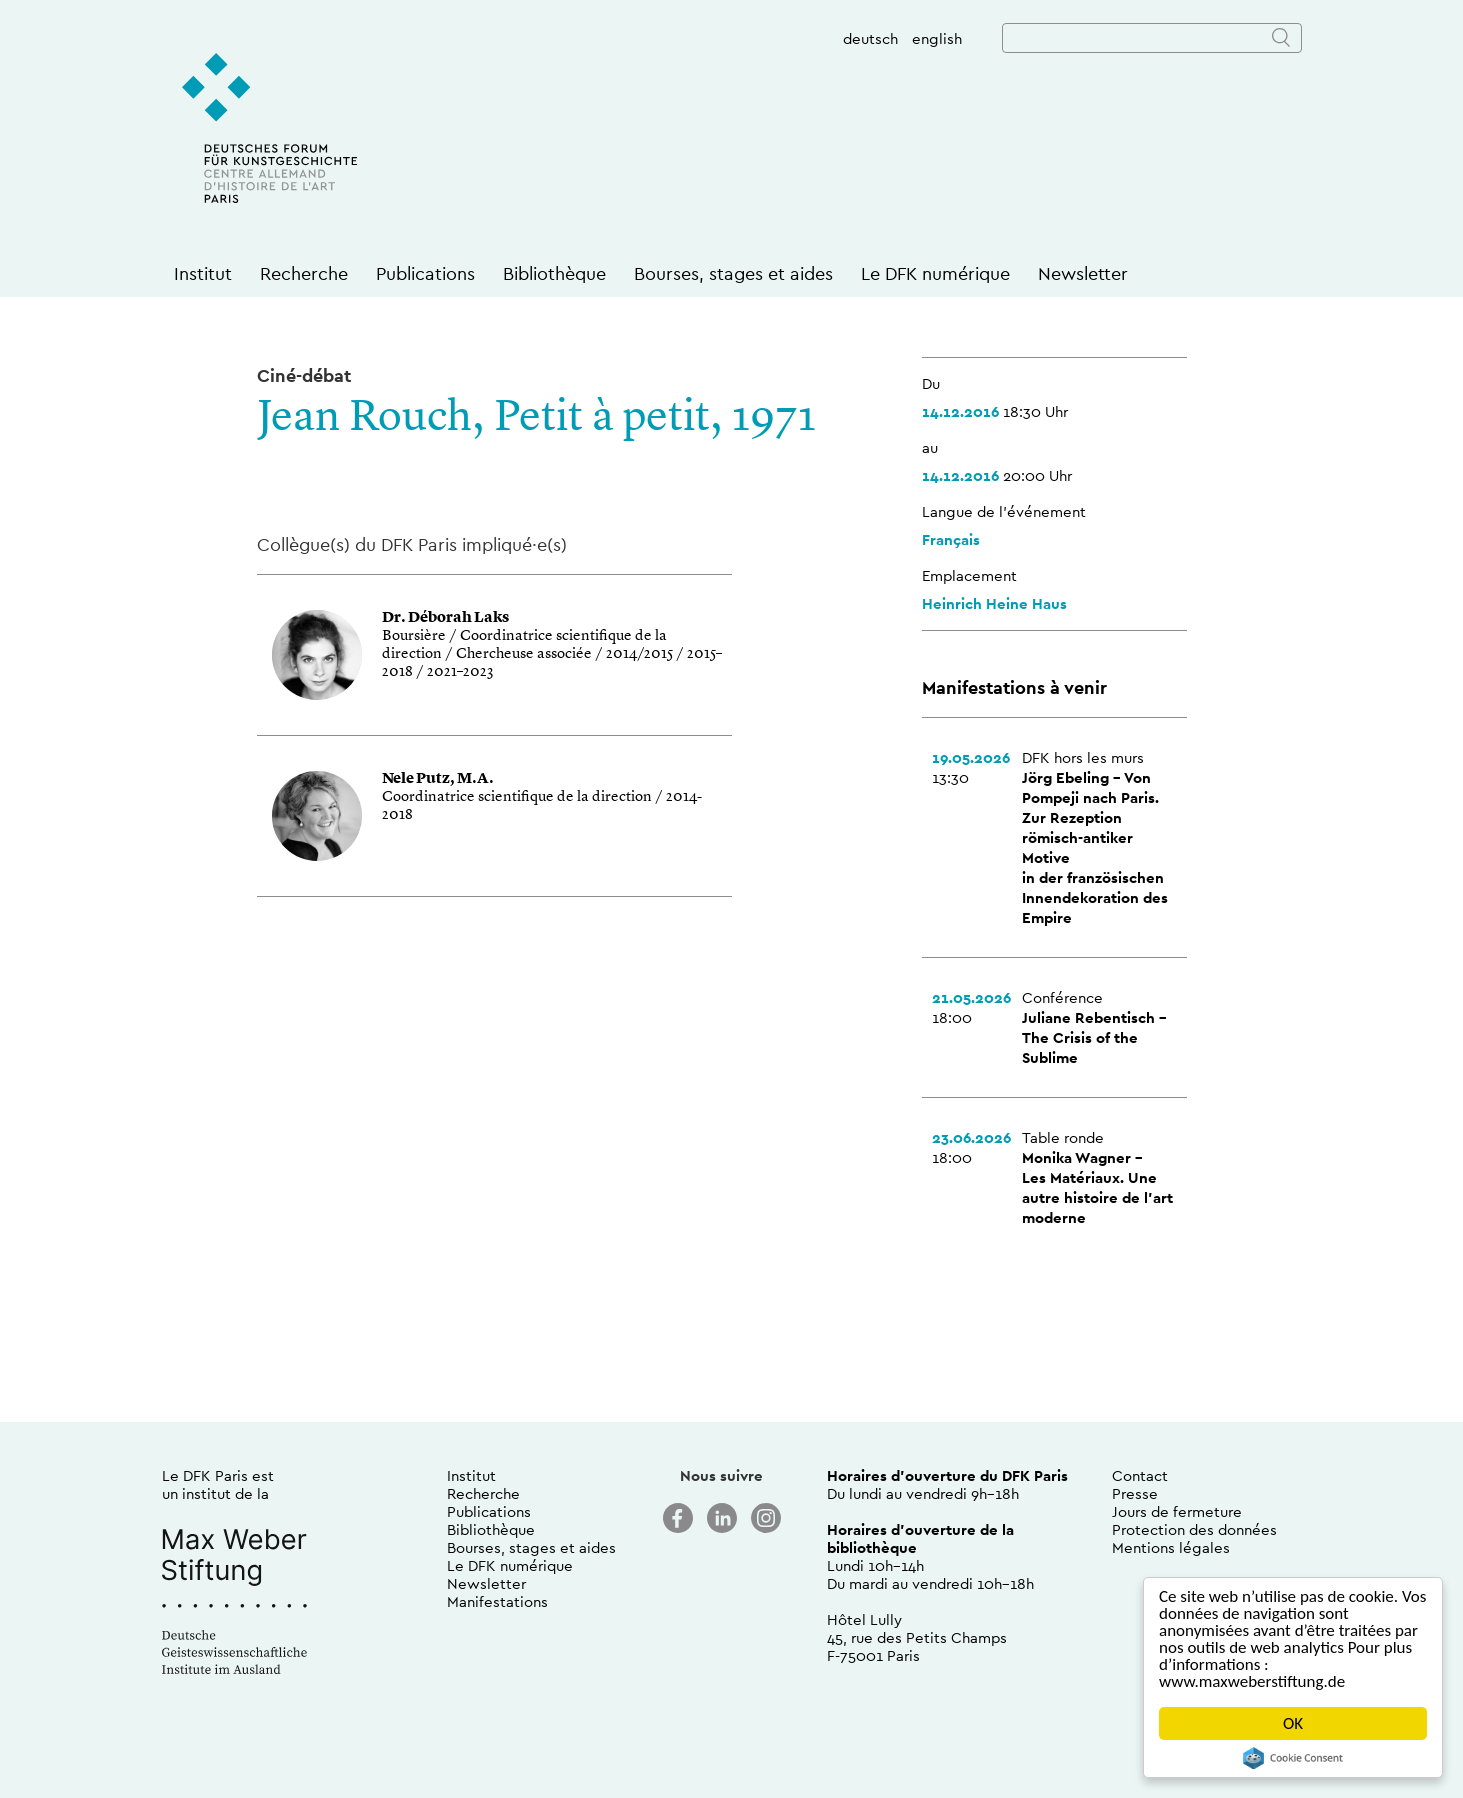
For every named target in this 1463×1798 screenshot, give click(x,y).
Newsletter (1083, 273)
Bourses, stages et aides (733, 273)
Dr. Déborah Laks (445, 618)
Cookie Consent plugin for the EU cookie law (1293, 1758)
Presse (1135, 1493)
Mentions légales (1171, 1547)
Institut (203, 273)
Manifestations (497, 1601)
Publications (425, 273)
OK (1293, 1723)
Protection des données (1194, 1529)
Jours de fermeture (1177, 1511)
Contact (1140, 1475)
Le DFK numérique (935, 273)
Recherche (304, 273)
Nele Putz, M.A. (438, 779)
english (937, 38)
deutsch (870, 38)
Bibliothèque (554, 273)
